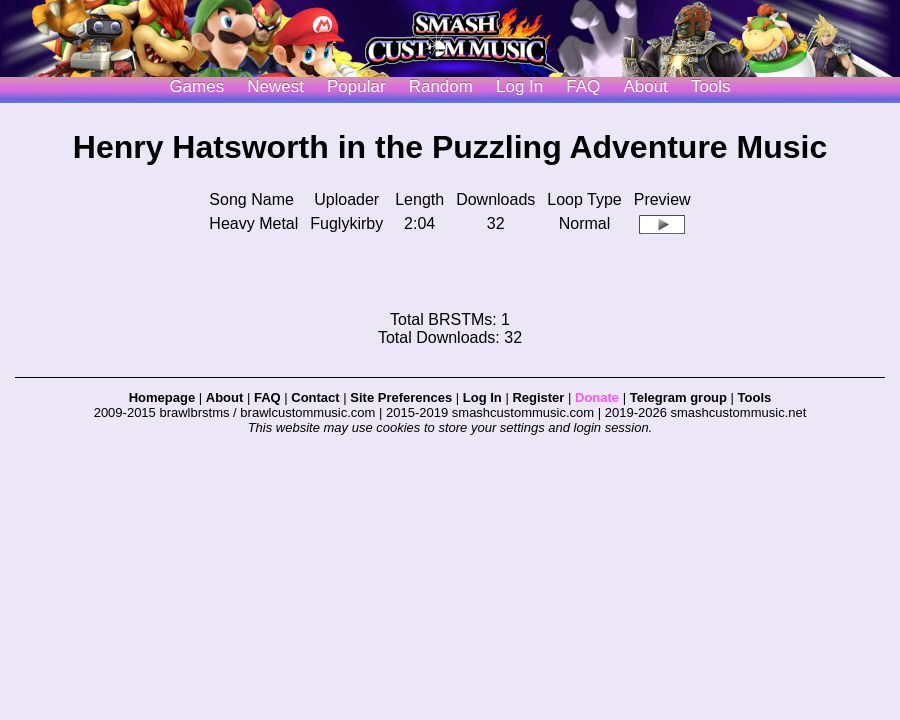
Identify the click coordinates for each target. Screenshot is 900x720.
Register (538, 397)
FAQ (583, 86)
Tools (711, 86)
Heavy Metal (253, 223)
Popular (356, 86)
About (645, 86)
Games (196, 86)
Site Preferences (401, 397)
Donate (597, 397)
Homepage (162, 397)
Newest (275, 86)
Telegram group (678, 397)
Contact (315, 397)
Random (441, 86)
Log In (482, 397)
